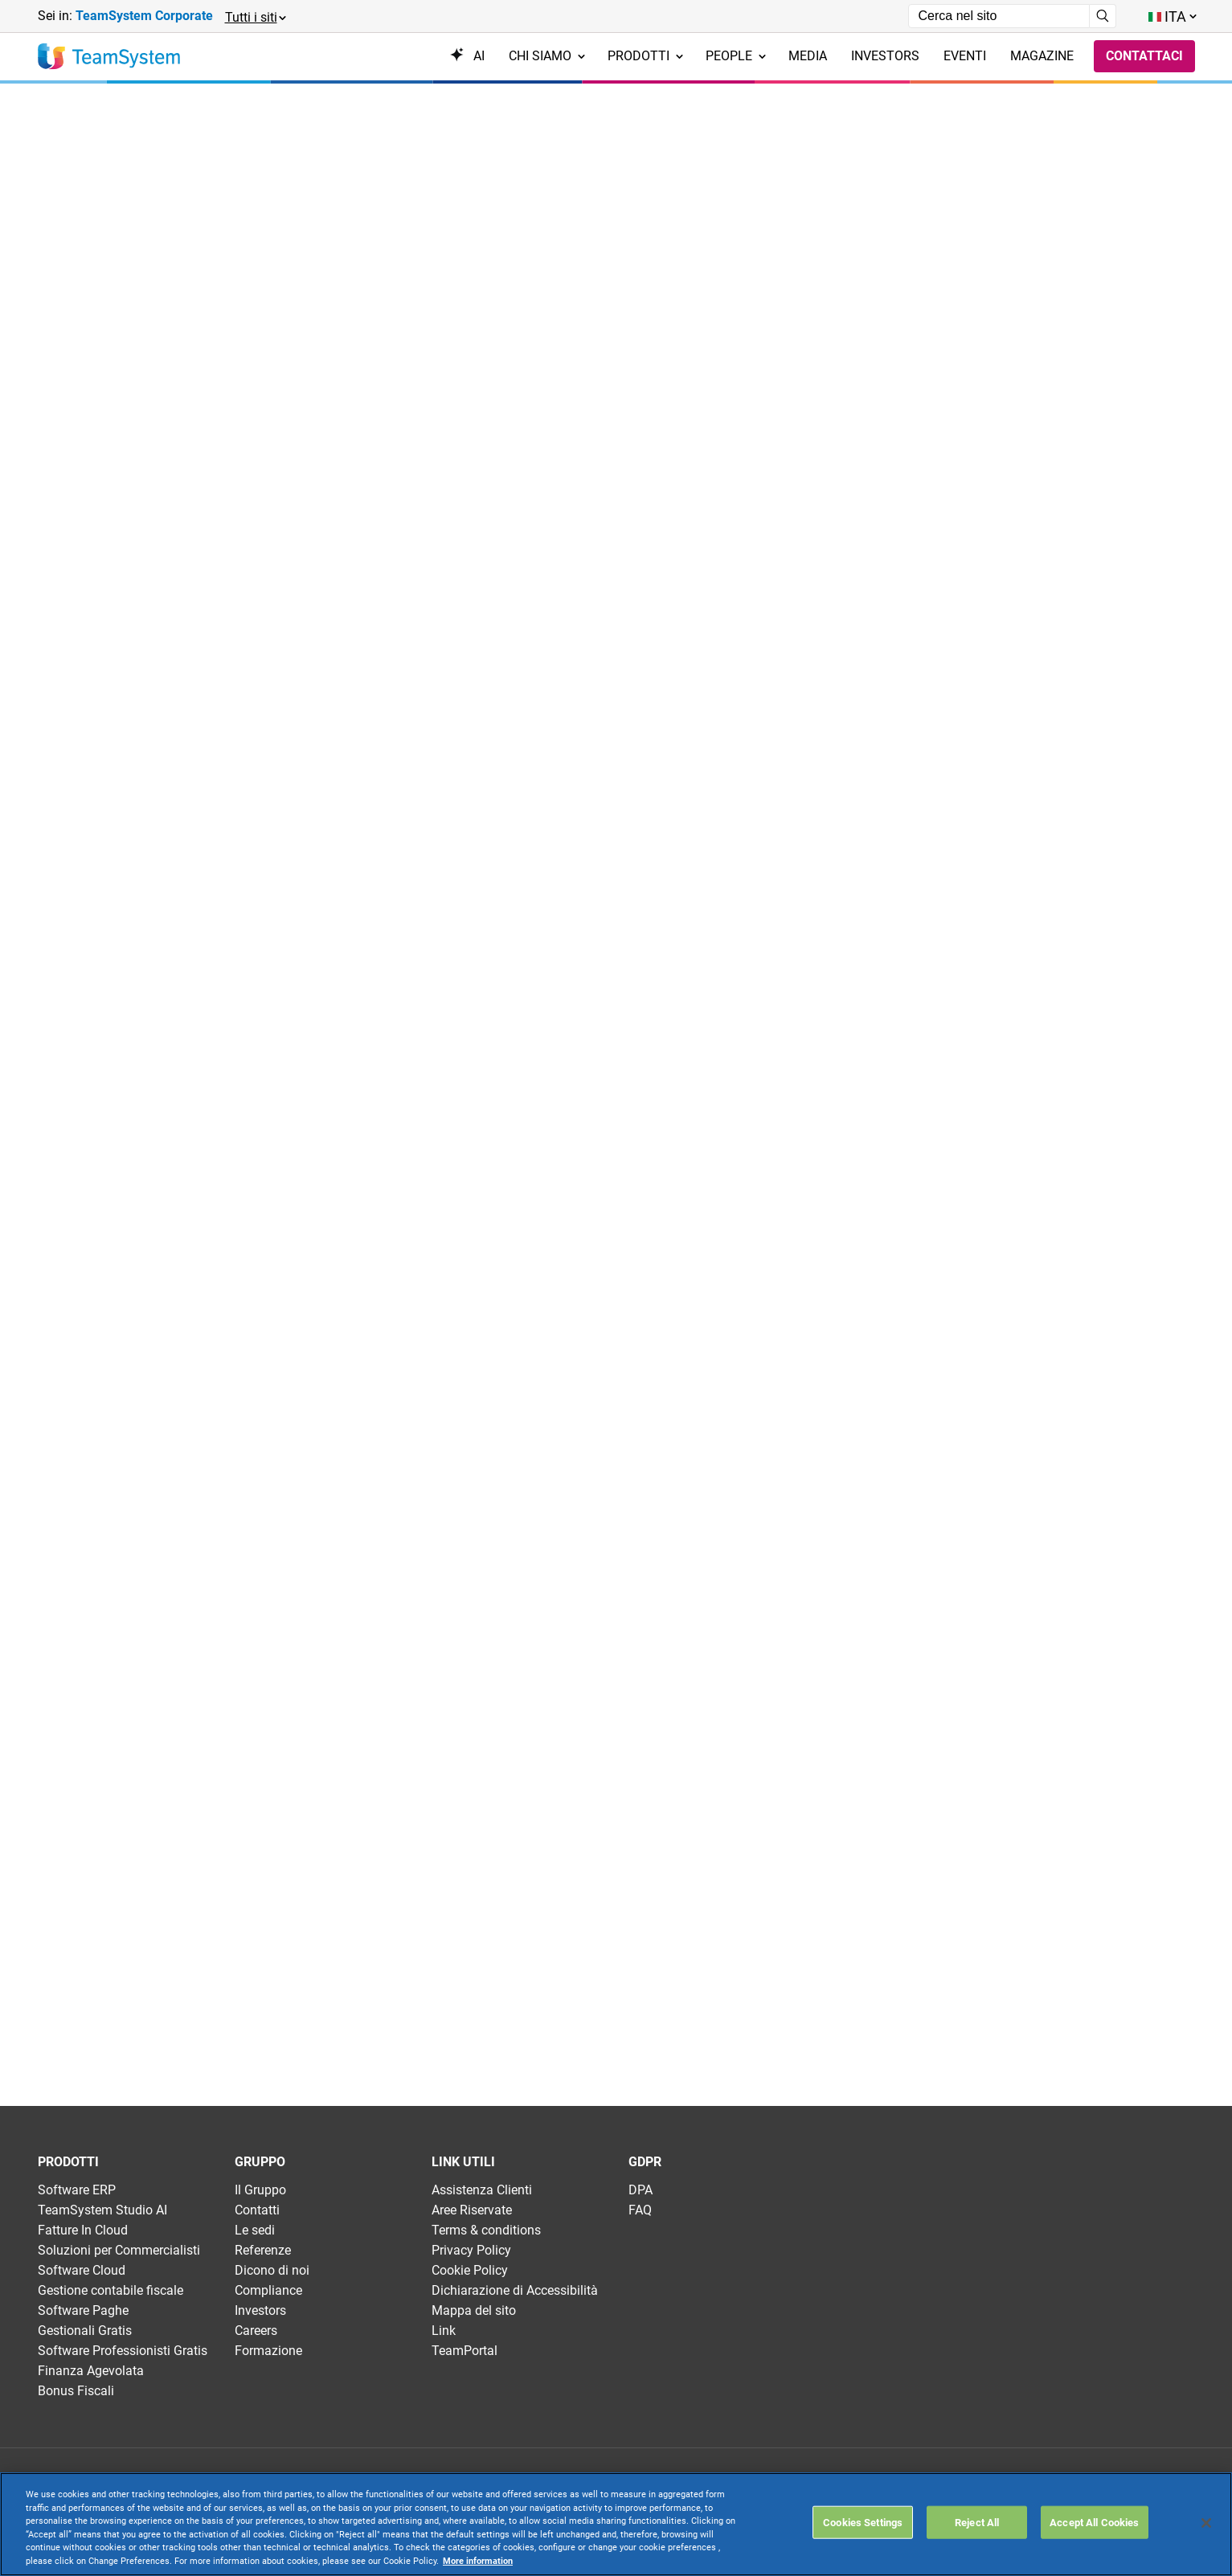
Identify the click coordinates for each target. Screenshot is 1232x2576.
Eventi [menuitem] (964, 55)
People (736, 55)
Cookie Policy (470, 2270)
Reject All (977, 2522)
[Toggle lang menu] (1171, 16)
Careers (256, 2330)
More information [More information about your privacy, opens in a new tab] (478, 2561)
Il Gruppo (260, 2190)
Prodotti (645, 55)
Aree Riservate (472, 2210)
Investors (260, 2310)
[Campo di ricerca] (999, 16)
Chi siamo (547, 55)
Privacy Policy (471, 2250)
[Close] (1206, 2523)
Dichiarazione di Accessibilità (515, 2290)
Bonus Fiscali (76, 2390)
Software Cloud (81, 2270)
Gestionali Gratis (85, 2330)
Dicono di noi (272, 2270)
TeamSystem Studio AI (102, 2210)
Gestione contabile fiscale (110, 2290)
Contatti (257, 2210)
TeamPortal (464, 2350)
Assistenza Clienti (482, 2190)
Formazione (268, 2350)
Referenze (263, 2250)
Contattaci (1144, 55)
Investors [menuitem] (885, 55)
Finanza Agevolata (91, 2370)
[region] (616, 2524)
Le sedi (255, 2230)
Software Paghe (83, 2310)
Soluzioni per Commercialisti (119, 2250)
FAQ (640, 2210)
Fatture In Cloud (83, 2230)
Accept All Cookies (1094, 2522)
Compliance (268, 2290)
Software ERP (77, 2190)
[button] (254, 16)
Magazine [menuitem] (1042, 55)
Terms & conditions (486, 2230)
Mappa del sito (474, 2310)
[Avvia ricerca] (1103, 16)
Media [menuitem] (807, 55)
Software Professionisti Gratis (122, 2350)
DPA (640, 2190)
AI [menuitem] (467, 55)
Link (444, 2330)
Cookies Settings (863, 2522)
